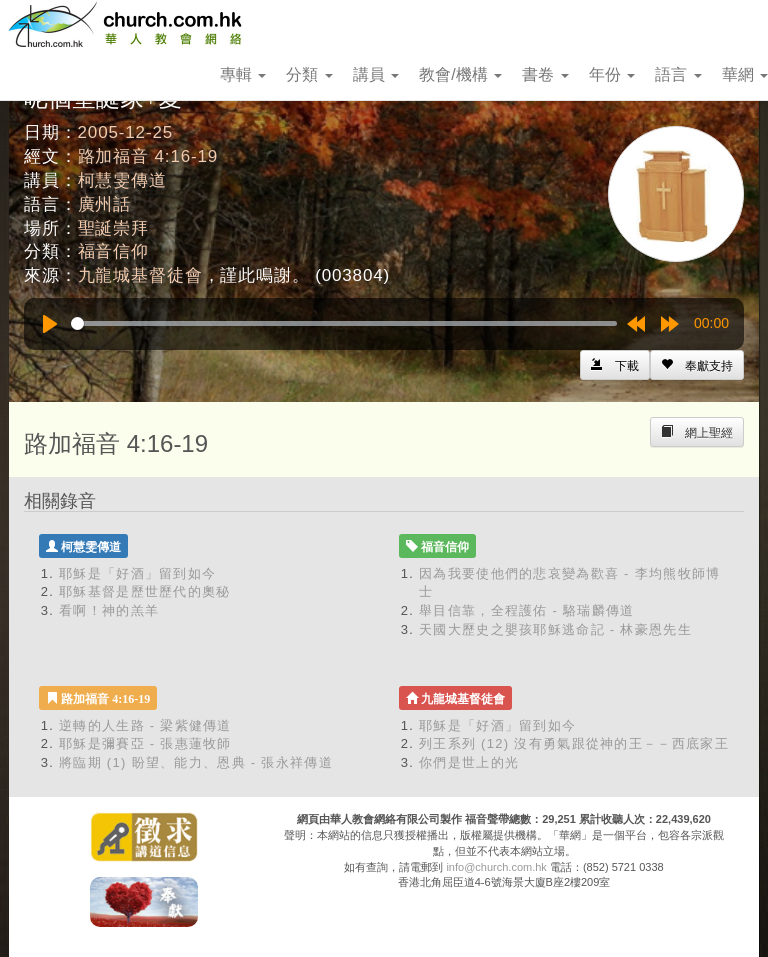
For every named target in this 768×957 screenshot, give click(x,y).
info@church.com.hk (496, 867)
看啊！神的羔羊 (109, 610)
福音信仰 (113, 251)
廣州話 (105, 204)
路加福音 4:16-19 (148, 156)
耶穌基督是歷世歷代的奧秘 (145, 591)
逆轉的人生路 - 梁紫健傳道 (145, 725)
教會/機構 (460, 74)
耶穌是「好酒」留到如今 (137, 573)
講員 (376, 74)
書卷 (545, 74)
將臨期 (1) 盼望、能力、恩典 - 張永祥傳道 (196, 762)
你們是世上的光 (469, 762)
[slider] (344, 323)
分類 (309, 74)
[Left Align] (697, 365)
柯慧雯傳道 (122, 180)
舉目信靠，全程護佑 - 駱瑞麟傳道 (527, 610)
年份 (612, 74)
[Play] (50, 324)
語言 (678, 74)
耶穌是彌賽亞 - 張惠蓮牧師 (145, 743)
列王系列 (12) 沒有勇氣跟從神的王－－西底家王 (574, 743)
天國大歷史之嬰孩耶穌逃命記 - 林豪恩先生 (555, 629)
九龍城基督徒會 (140, 275)
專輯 (243, 74)
